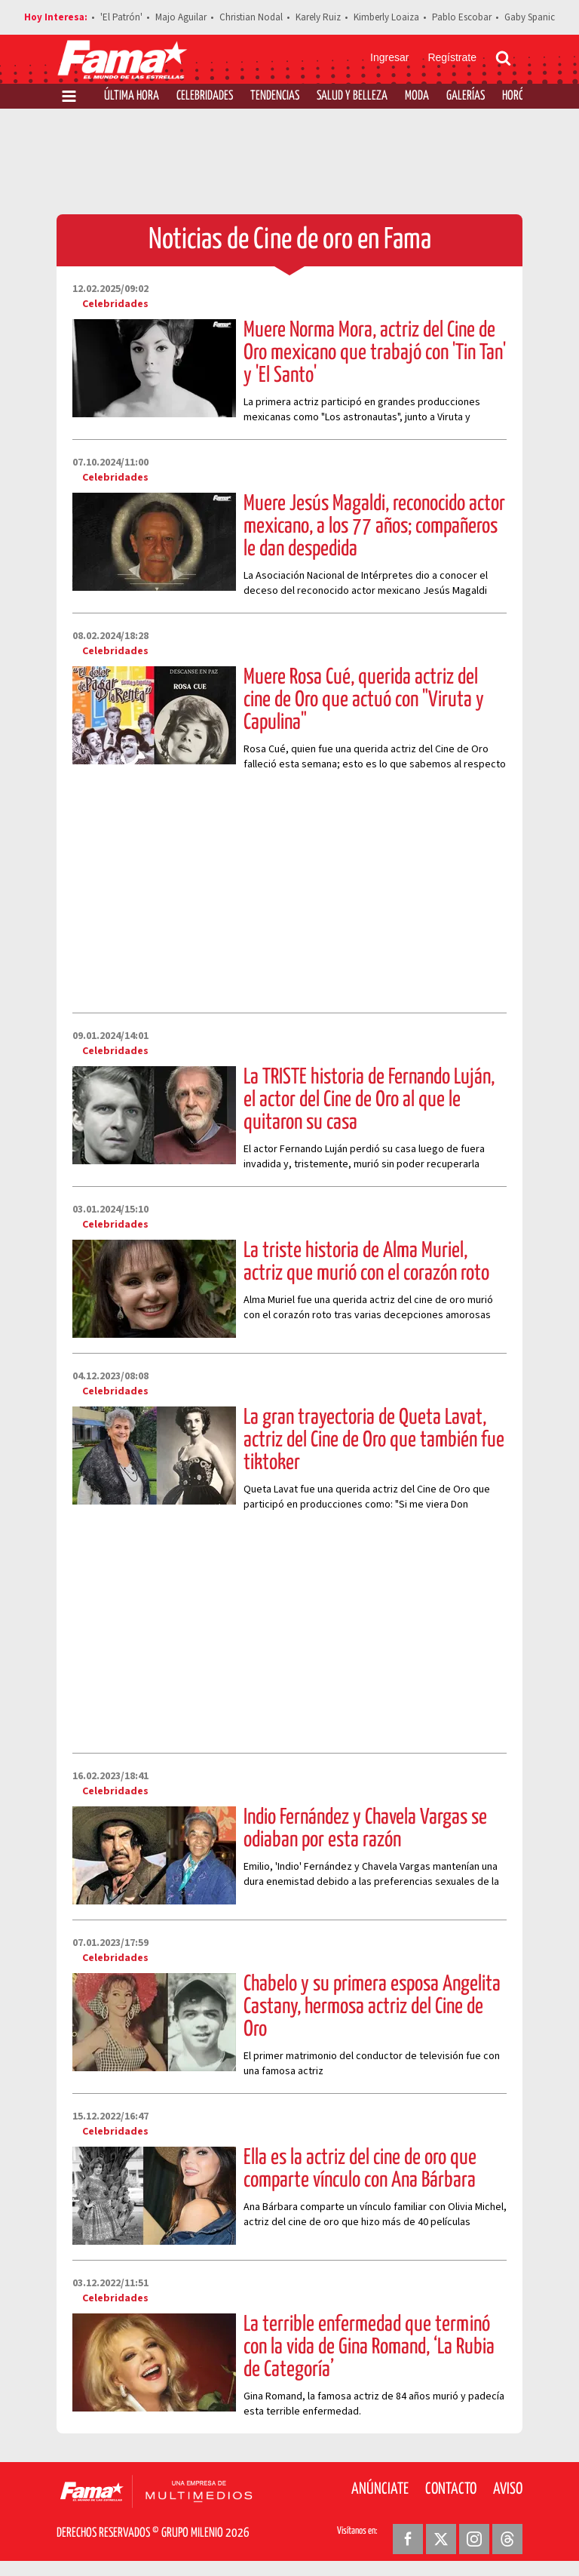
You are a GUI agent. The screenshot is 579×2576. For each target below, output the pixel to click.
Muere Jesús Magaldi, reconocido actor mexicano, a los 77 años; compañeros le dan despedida (374, 526)
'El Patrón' (121, 17)
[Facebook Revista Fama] (408, 2539)
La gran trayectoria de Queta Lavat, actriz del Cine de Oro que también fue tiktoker (374, 1440)
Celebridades (204, 96)
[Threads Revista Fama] (507, 2539)
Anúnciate (380, 2489)
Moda (417, 96)
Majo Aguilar (181, 17)
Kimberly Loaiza (386, 17)
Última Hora (131, 96)
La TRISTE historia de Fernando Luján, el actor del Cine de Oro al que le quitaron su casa (369, 1100)
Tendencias (274, 96)
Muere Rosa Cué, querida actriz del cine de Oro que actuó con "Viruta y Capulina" (364, 700)
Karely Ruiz (318, 17)
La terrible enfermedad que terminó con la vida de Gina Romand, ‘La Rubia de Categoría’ (369, 2347)
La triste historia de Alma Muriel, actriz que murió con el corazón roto (366, 1262)
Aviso (507, 2489)
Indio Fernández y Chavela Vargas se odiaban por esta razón (365, 1829)
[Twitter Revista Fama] (441, 2539)
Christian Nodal (251, 17)
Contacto (450, 2489)
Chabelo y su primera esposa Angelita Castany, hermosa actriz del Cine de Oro (372, 2007)
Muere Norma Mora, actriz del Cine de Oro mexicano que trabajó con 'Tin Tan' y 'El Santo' (375, 353)
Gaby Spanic (529, 17)
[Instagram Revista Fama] (474, 2539)
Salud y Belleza (352, 96)
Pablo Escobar (462, 17)
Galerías (465, 96)
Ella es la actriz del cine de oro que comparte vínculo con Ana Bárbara (360, 2169)
